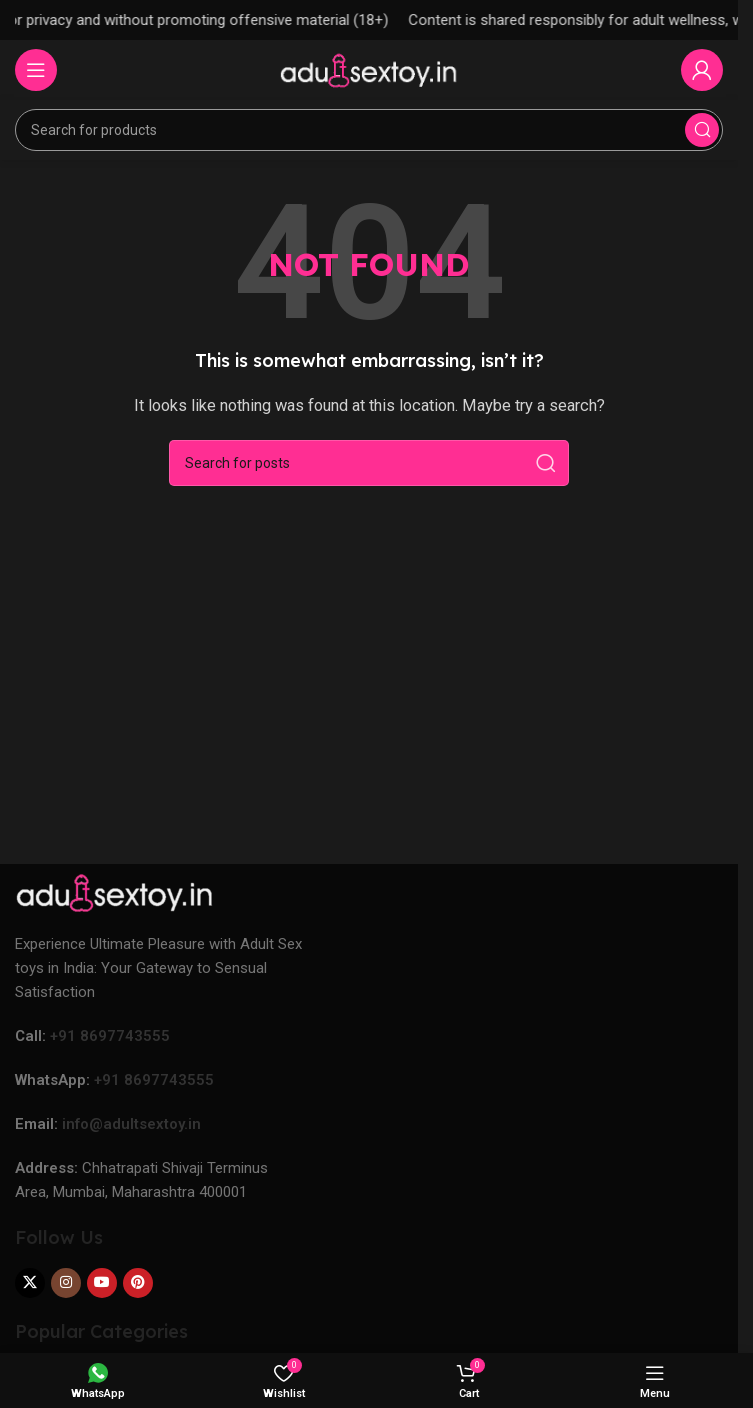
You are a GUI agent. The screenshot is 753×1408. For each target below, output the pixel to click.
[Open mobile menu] (36, 70)
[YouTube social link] (102, 1283)
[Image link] (115, 892)
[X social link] (30, 1283)
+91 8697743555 (110, 1036)
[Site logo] (369, 69)
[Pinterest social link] (138, 1283)
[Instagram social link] (66, 1283)
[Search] (369, 130)
